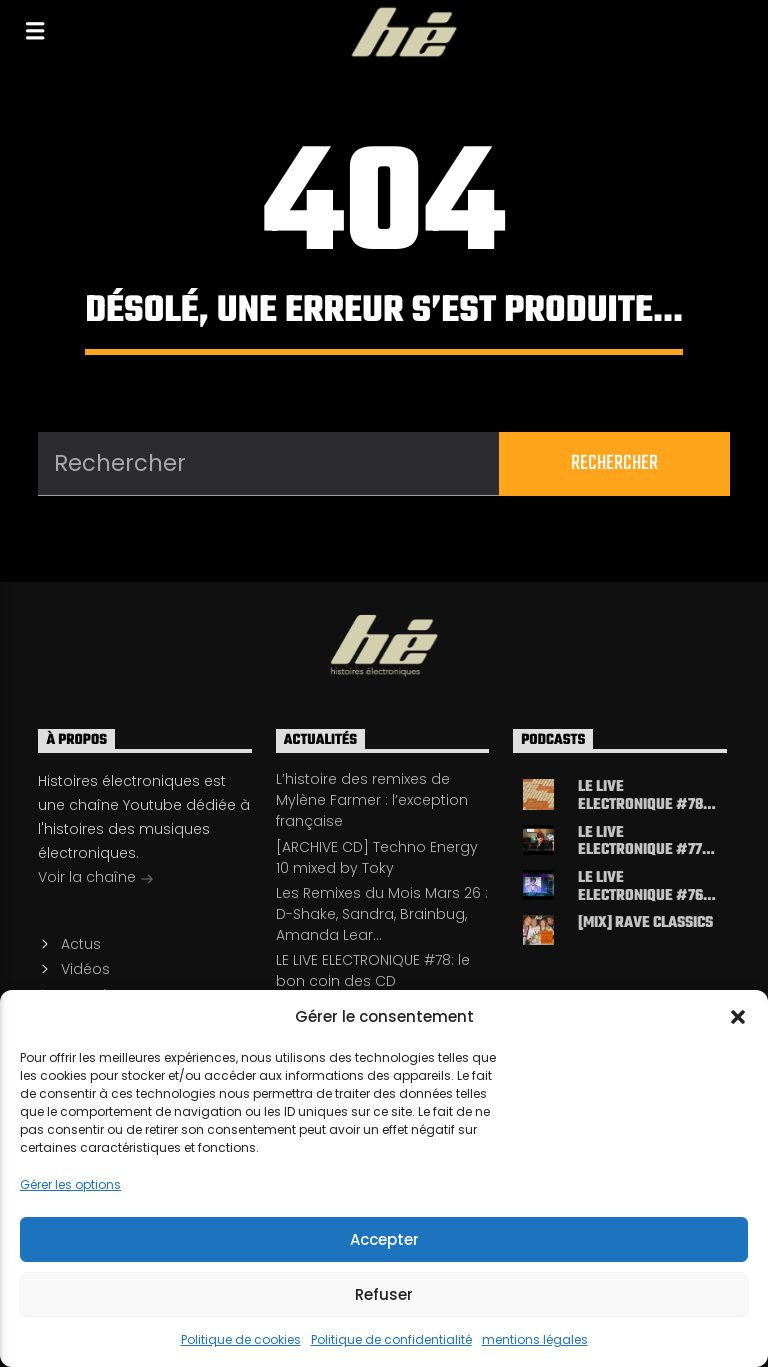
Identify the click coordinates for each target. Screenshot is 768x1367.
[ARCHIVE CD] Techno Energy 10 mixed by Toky (377, 857)
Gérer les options (70, 1184)
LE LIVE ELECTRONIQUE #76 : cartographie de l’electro (644, 887)
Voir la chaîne (96, 879)
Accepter (384, 1239)
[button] (738, 1017)
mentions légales (535, 1339)
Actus (81, 944)
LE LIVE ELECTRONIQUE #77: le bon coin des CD (642, 842)
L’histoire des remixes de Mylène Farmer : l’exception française (372, 800)
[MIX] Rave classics (645, 925)
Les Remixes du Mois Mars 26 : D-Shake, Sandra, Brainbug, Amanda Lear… (382, 914)
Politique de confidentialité (391, 1339)
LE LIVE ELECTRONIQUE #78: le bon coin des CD (373, 970)
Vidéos (85, 969)
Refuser (384, 1294)
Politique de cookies (241, 1339)
